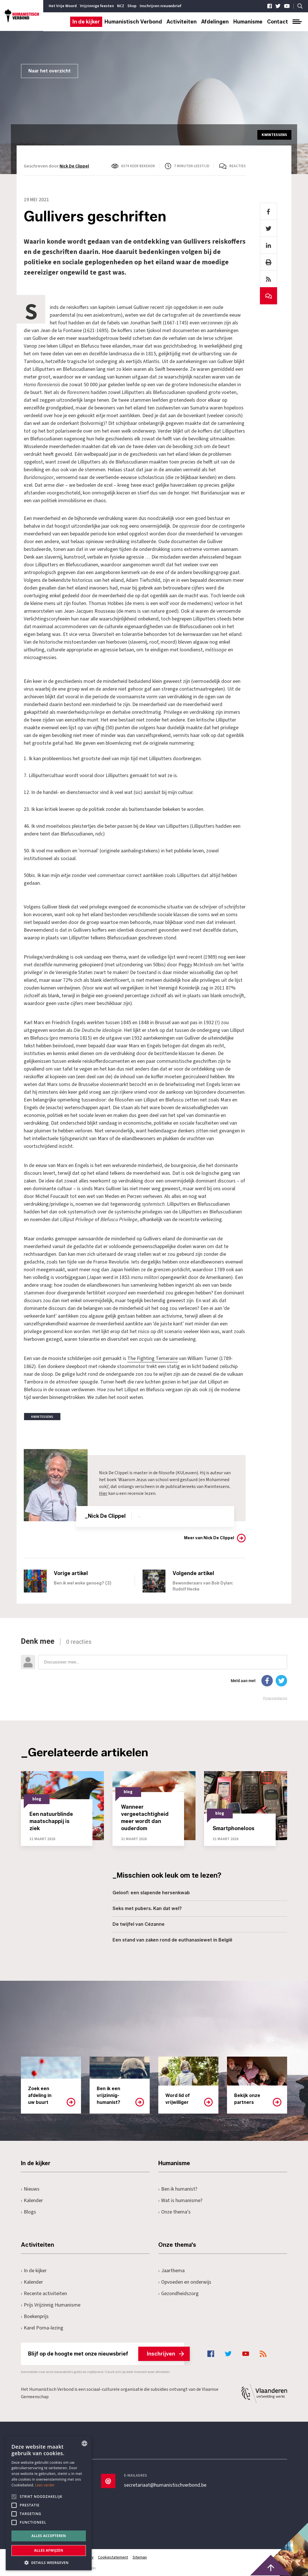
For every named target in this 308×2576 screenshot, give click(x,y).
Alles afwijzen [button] (48, 2550)
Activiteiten (182, 22)
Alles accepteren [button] (48, 2535)
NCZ (120, 6)
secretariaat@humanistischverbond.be (165, 2485)
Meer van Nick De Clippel (209, 1537)
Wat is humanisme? (180, 2200)
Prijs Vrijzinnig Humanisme (50, 2304)
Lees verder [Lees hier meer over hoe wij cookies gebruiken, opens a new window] (45, 2485)
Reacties (237, 166)
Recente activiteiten (44, 2293)
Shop (132, 6)
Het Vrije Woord (63, 6)
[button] (48, 2562)
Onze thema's (174, 2211)
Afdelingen (215, 22)
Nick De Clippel (74, 166)
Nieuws (30, 2188)
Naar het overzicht (49, 71)
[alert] (49, 2503)
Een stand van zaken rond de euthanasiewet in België (172, 1939)
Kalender (32, 2200)
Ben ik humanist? (177, 2188)
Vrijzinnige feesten (97, 6)
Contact (277, 22)
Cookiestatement (113, 2557)
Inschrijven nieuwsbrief (160, 6)
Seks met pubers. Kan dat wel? (147, 1908)
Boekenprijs (35, 2316)
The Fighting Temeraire (152, 1358)
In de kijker (86, 22)
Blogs (28, 2211)
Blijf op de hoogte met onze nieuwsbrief (106, 2353)
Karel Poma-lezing (42, 2327)
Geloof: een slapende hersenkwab (151, 1892)
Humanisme (247, 22)
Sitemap (140, 2557)
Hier (103, 1493)
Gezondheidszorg (178, 2293)
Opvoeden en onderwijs (184, 2281)
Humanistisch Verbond (133, 22)
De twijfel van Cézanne (138, 1924)
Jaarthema (171, 2270)
